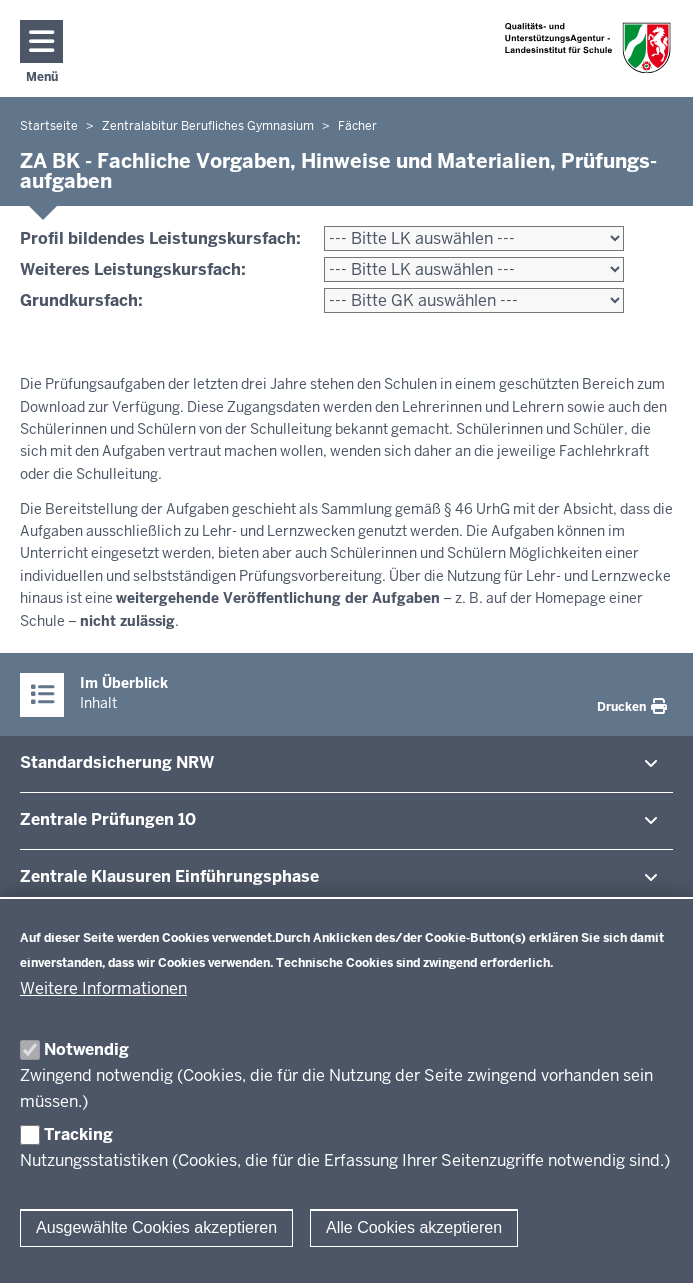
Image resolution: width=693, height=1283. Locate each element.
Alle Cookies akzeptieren (414, 1227)
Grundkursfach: (81, 300)
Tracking (78, 1134)
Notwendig (86, 1049)
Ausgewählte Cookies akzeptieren (156, 1227)
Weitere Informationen (103, 988)
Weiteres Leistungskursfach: (133, 269)
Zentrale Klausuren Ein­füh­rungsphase (169, 876)
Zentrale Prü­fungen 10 (108, 819)
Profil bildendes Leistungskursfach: (160, 238)
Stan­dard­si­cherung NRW (117, 762)
